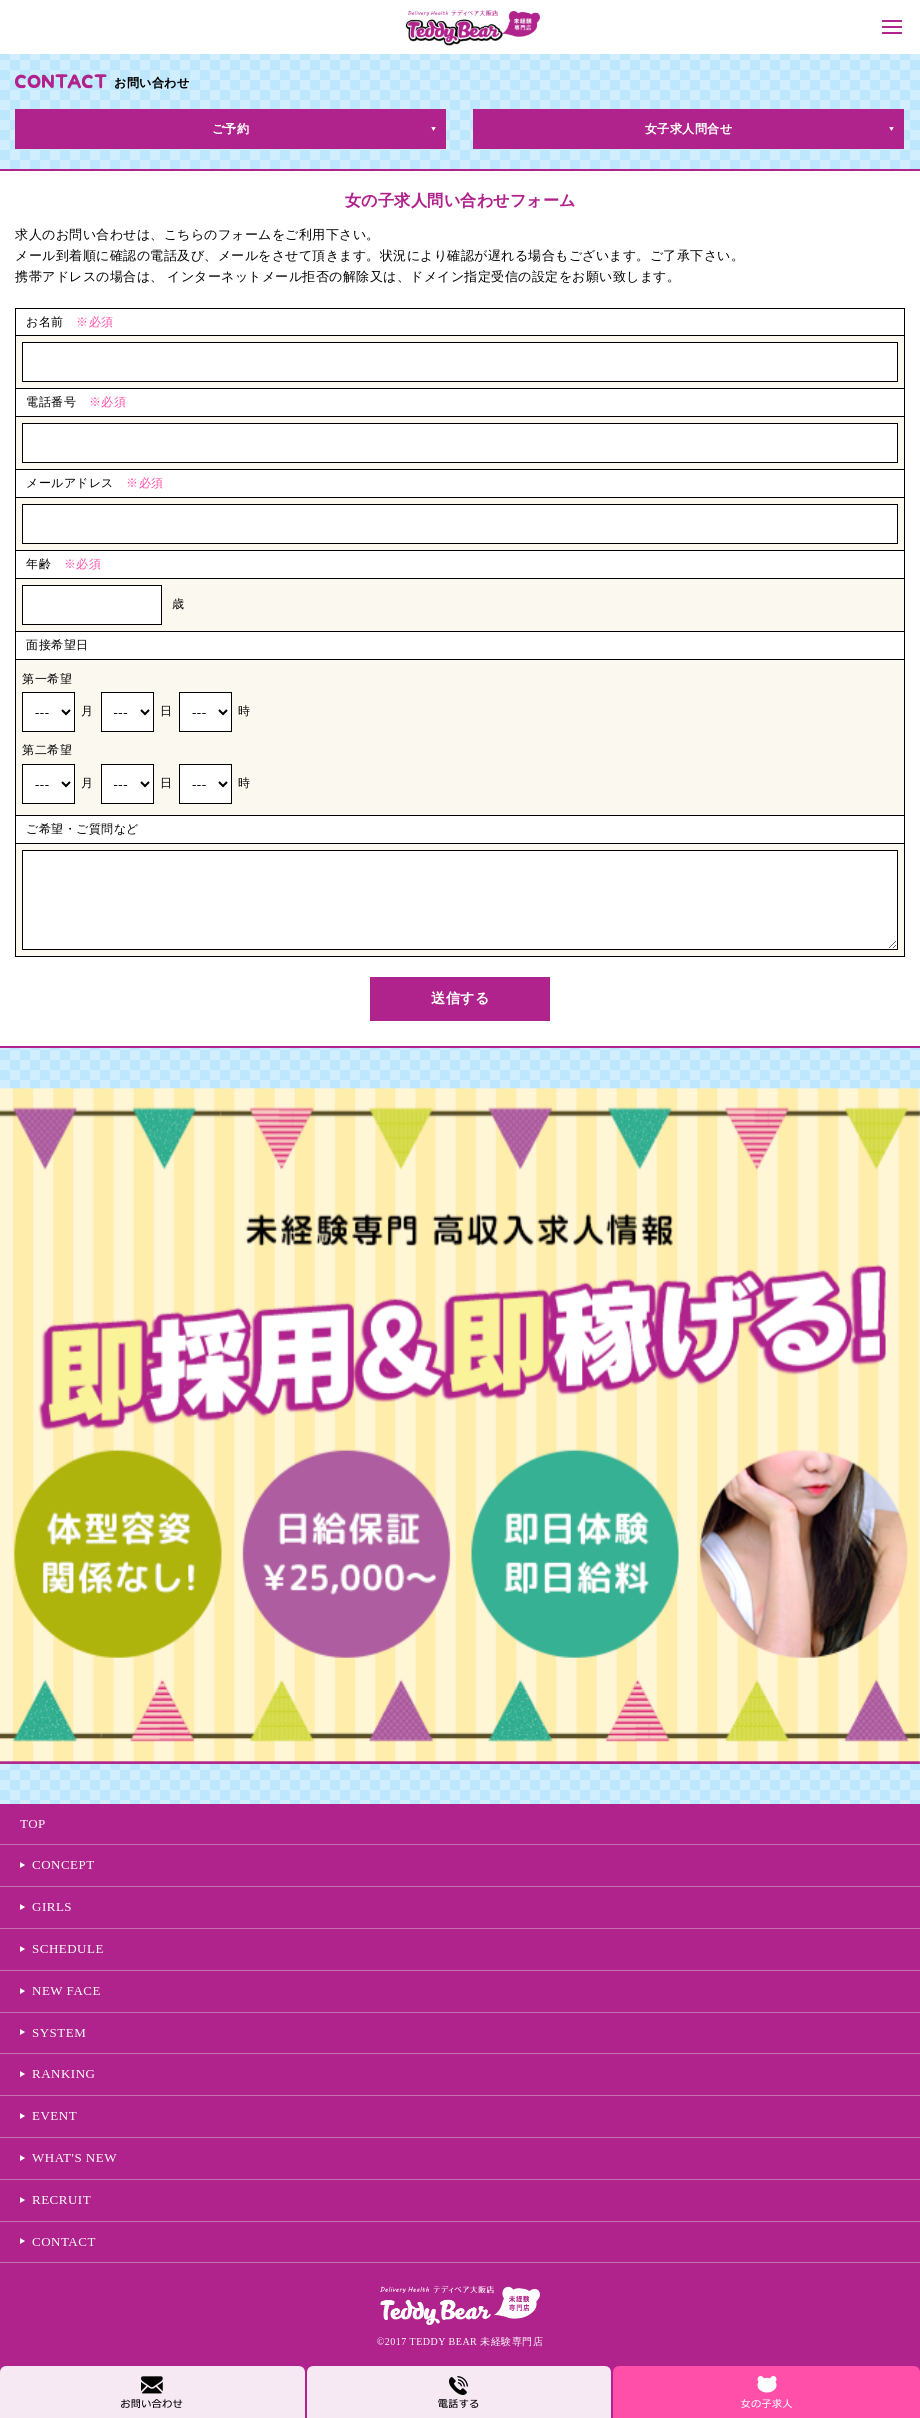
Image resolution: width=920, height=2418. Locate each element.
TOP (33, 1823)
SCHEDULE (68, 1948)
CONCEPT (63, 1864)
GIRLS (52, 1906)
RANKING (63, 2073)
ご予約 (231, 129)
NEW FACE (66, 1990)
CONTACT (64, 2241)
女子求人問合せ (689, 129)
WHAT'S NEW (74, 2157)
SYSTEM (59, 2032)
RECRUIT (61, 2199)
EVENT (54, 2115)
